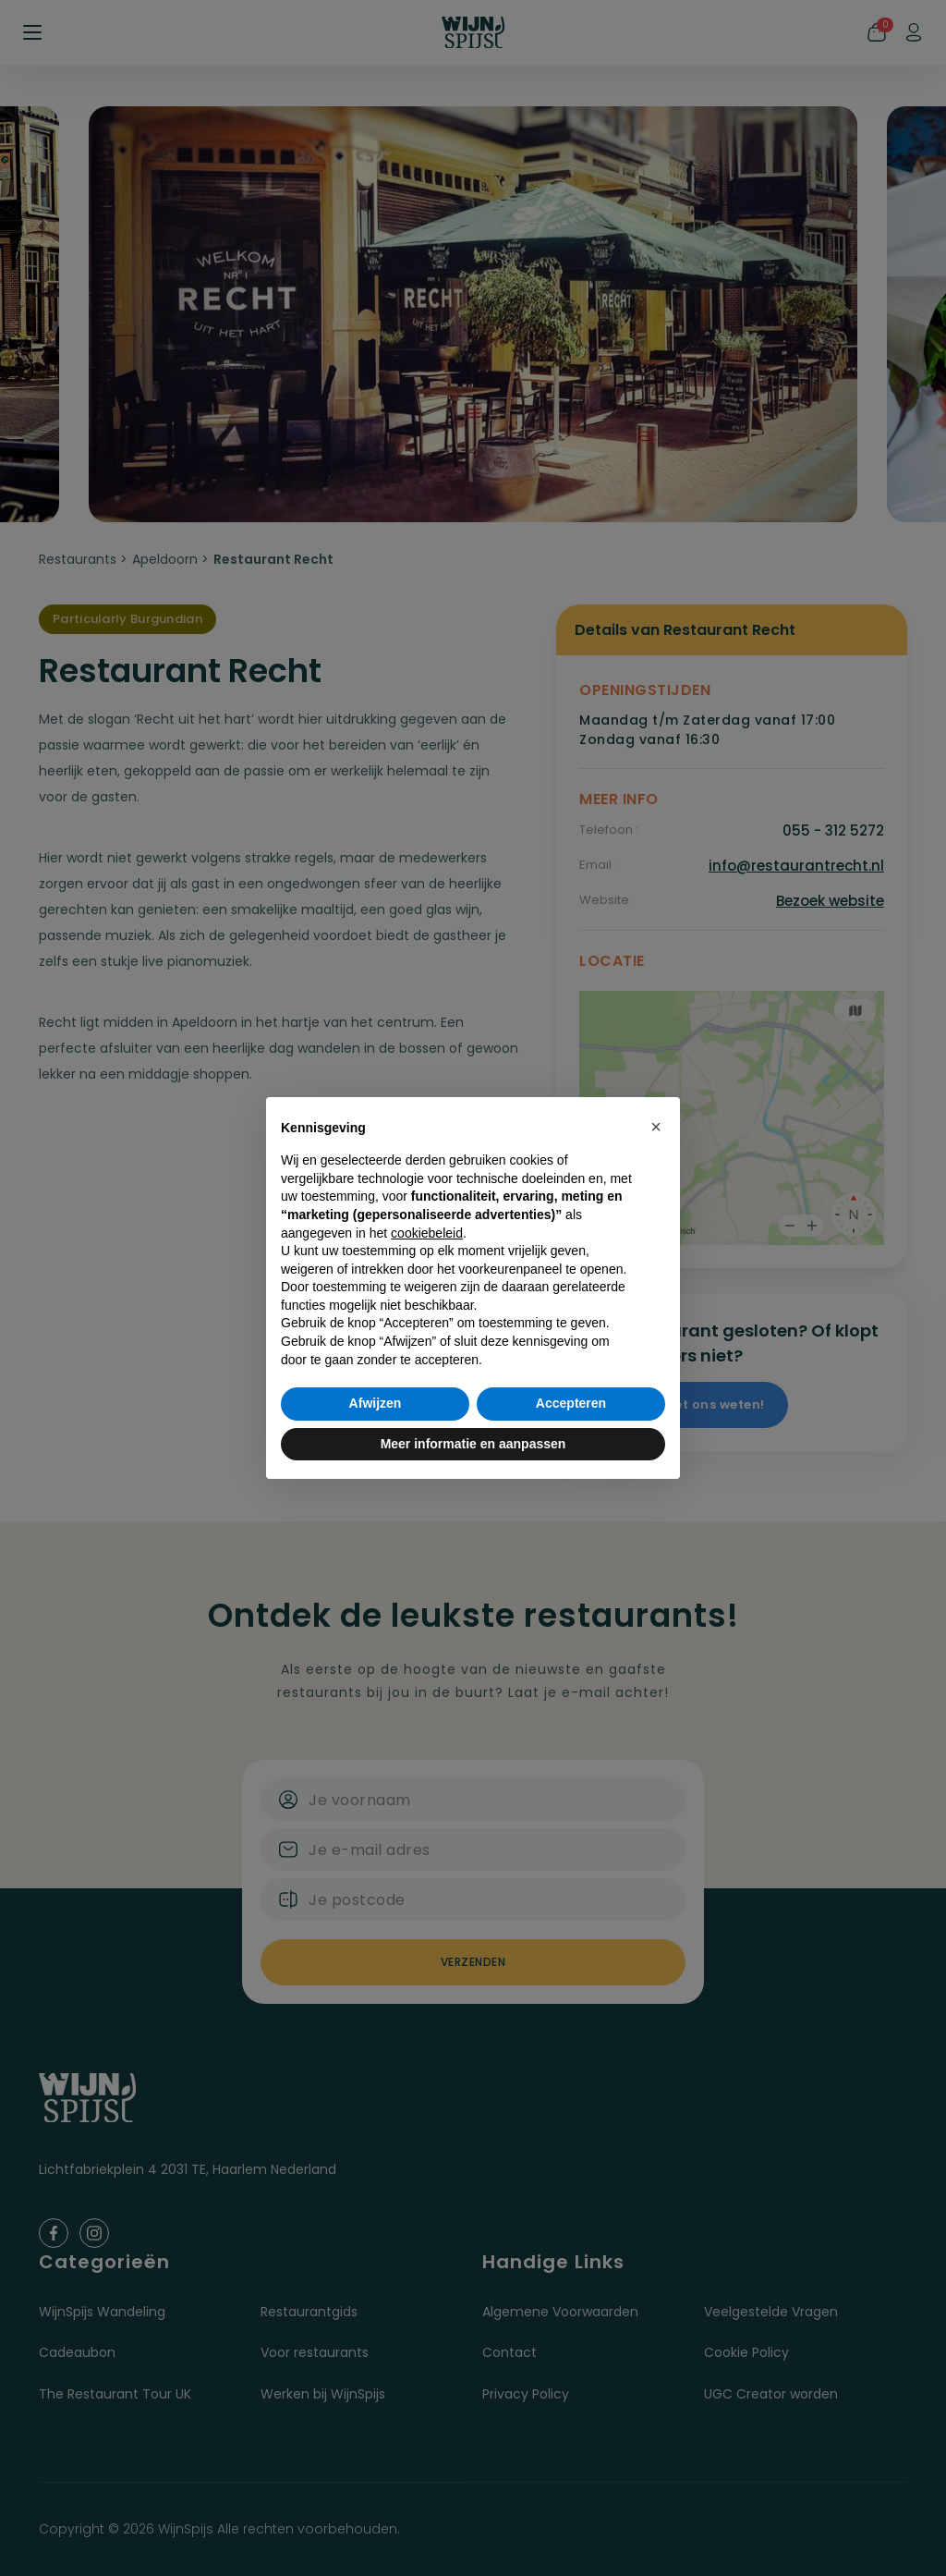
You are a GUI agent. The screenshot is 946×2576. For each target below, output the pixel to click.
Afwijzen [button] (375, 1403)
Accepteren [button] (571, 1403)
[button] (656, 1126)
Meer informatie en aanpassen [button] (473, 1443)
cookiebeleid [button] (427, 1233)
